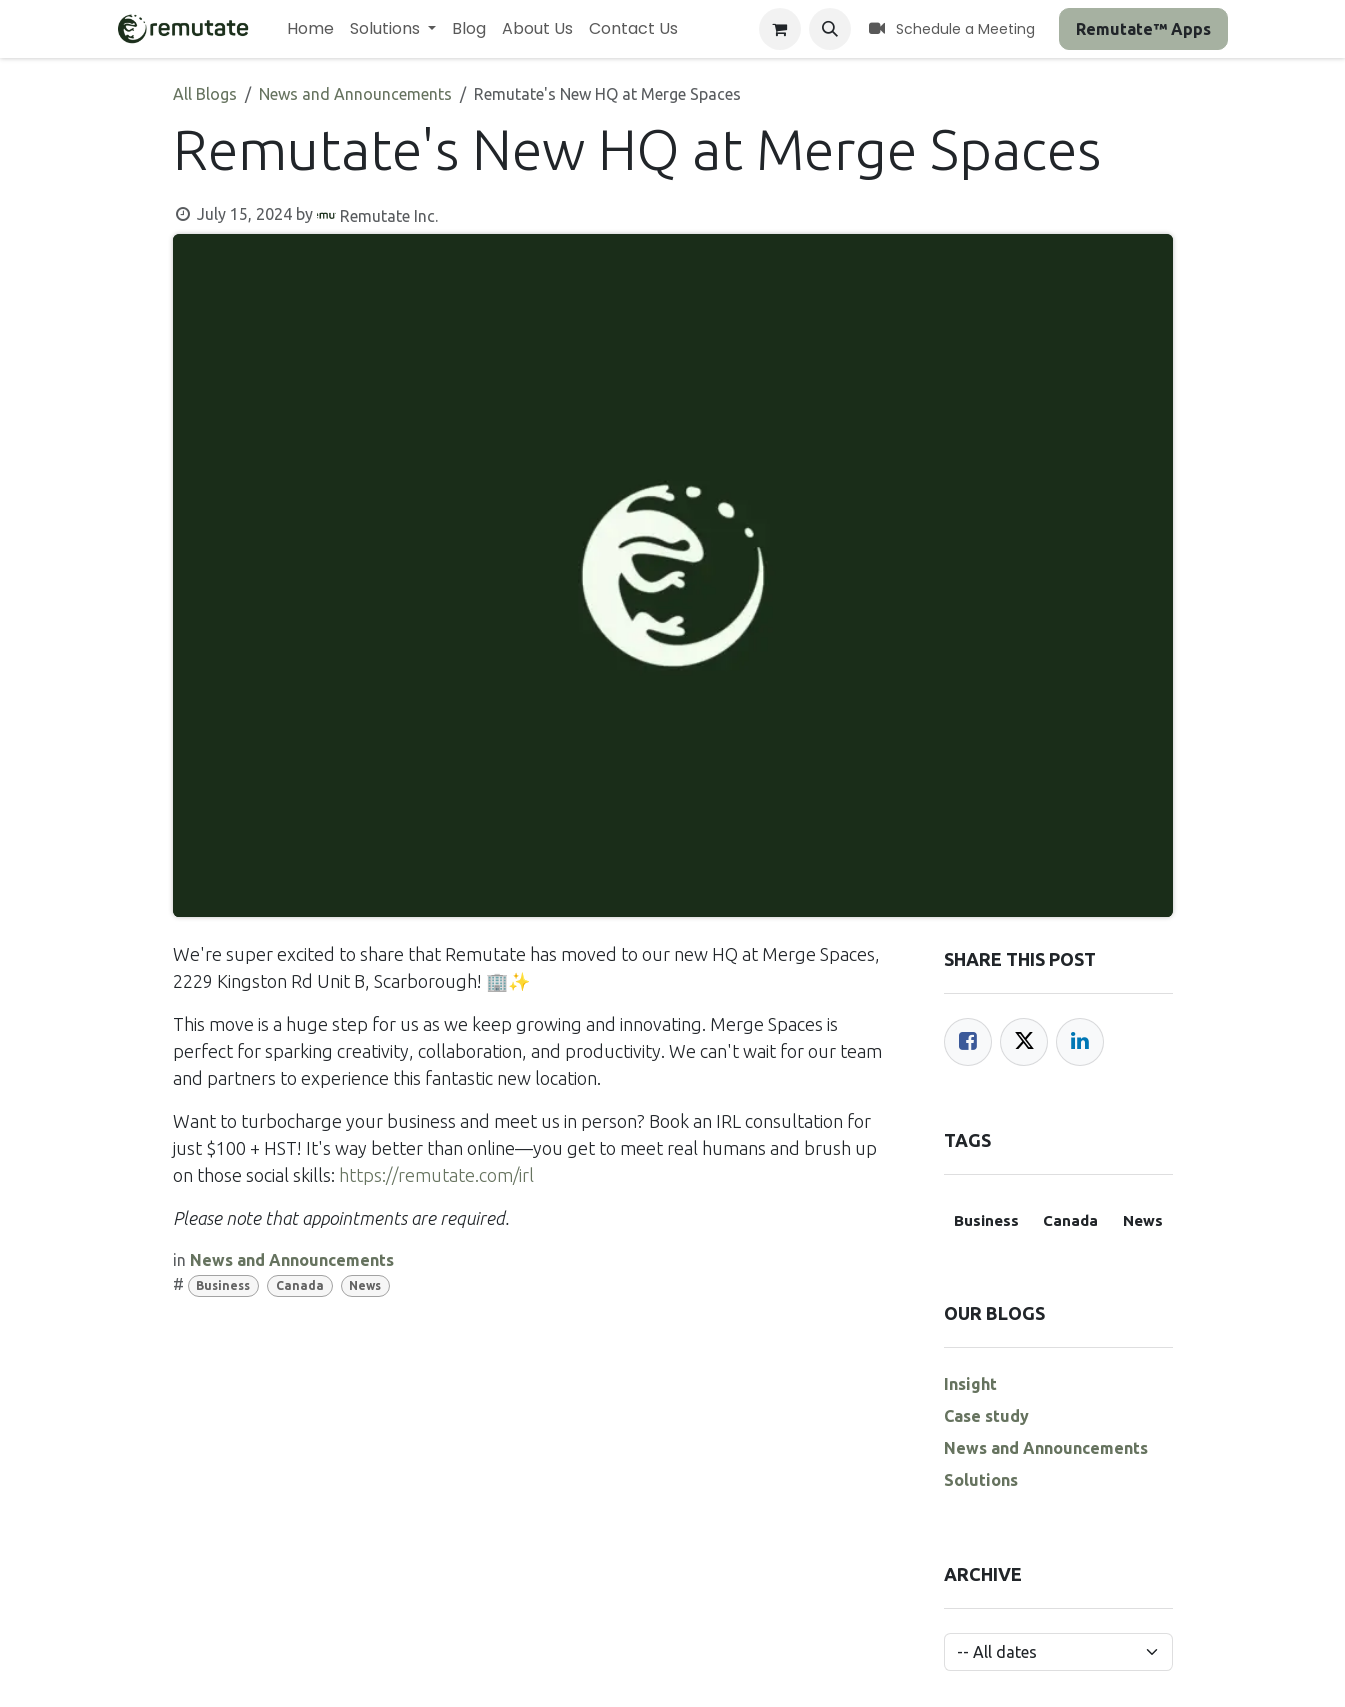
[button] (830, 29)
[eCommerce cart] (780, 29)
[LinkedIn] (1080, 1042)
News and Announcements (355, 94)
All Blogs (205, 94)
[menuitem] (310, 29)
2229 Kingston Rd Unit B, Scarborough (325, 981)
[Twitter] (1024, 1042)
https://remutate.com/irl (436, 1175)
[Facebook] (968, 1042)
